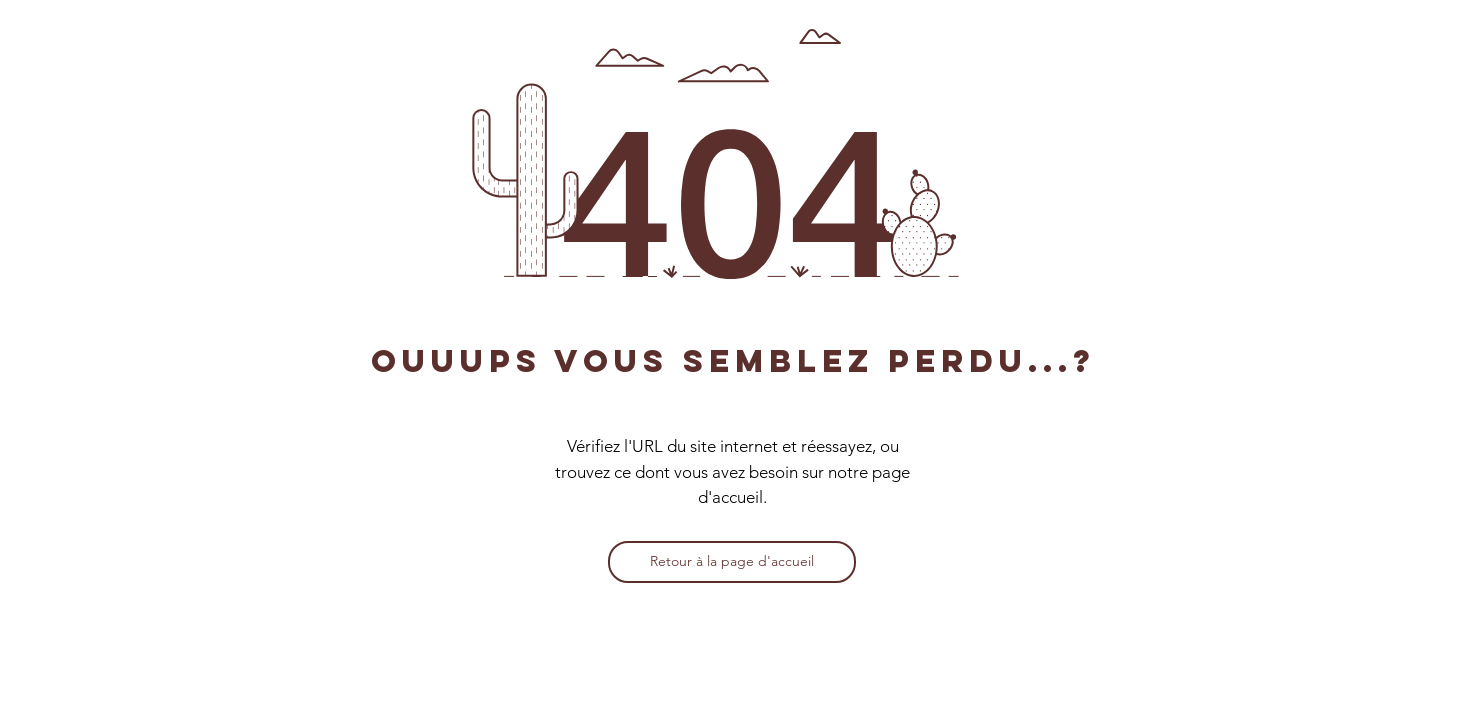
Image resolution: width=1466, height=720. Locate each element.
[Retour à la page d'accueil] (732, 562)
